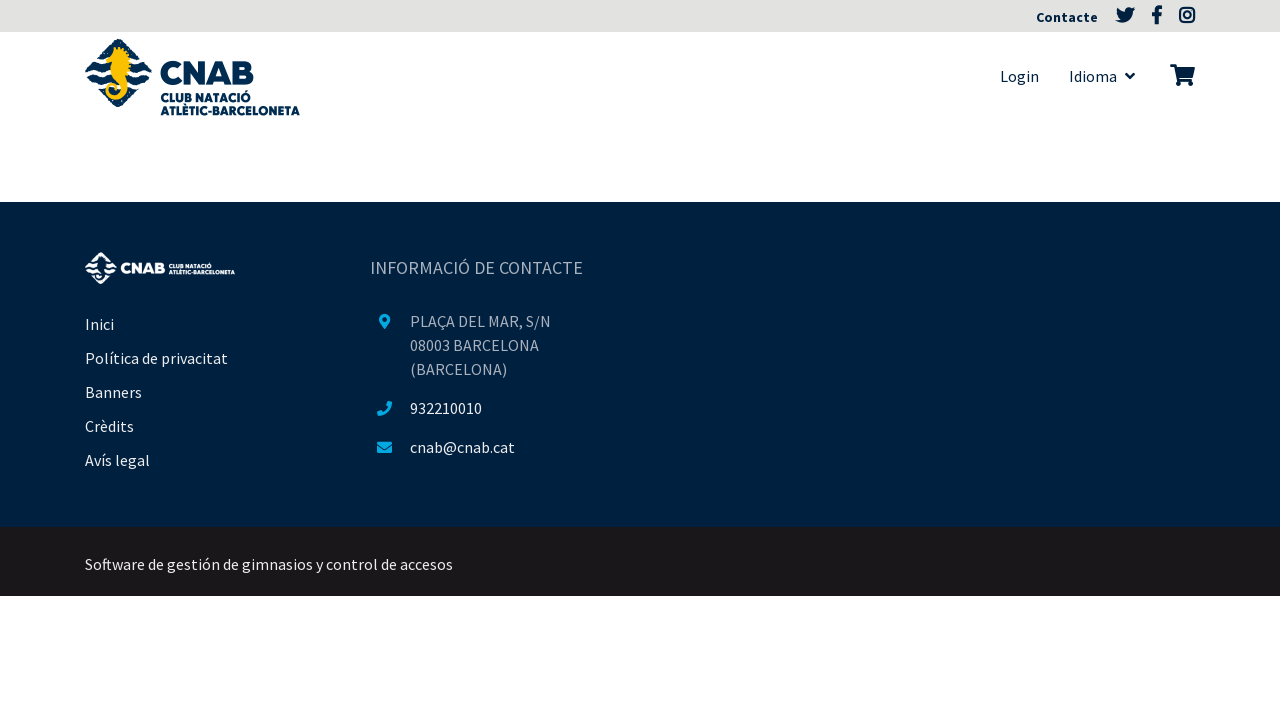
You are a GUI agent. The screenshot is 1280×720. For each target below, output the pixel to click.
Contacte (1068, 17)
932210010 (446, 408)
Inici (99, 324)
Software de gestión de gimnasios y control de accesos (269, 564)
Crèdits (109, 426)
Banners (113, 392)
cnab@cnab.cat (462, 447)
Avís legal (117, 460)
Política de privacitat (156, 358)
